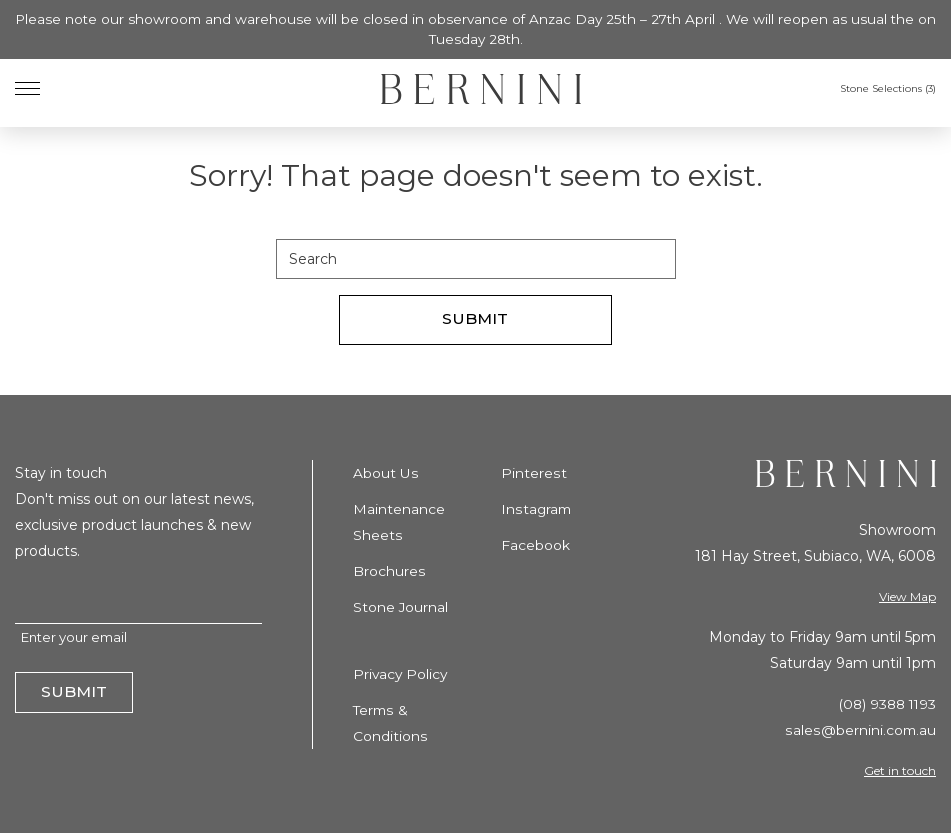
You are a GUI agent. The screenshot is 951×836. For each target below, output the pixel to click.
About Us (385, 474)
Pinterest (533, 474)
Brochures (389, 572)
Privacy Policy (401, 674)
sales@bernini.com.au (860, 732)
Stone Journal (401, 608)
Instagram (537, 510)
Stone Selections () (888, 91)
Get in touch (900, 772)
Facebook (535, 546)
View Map (907, 597)
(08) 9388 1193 (884, 706)
